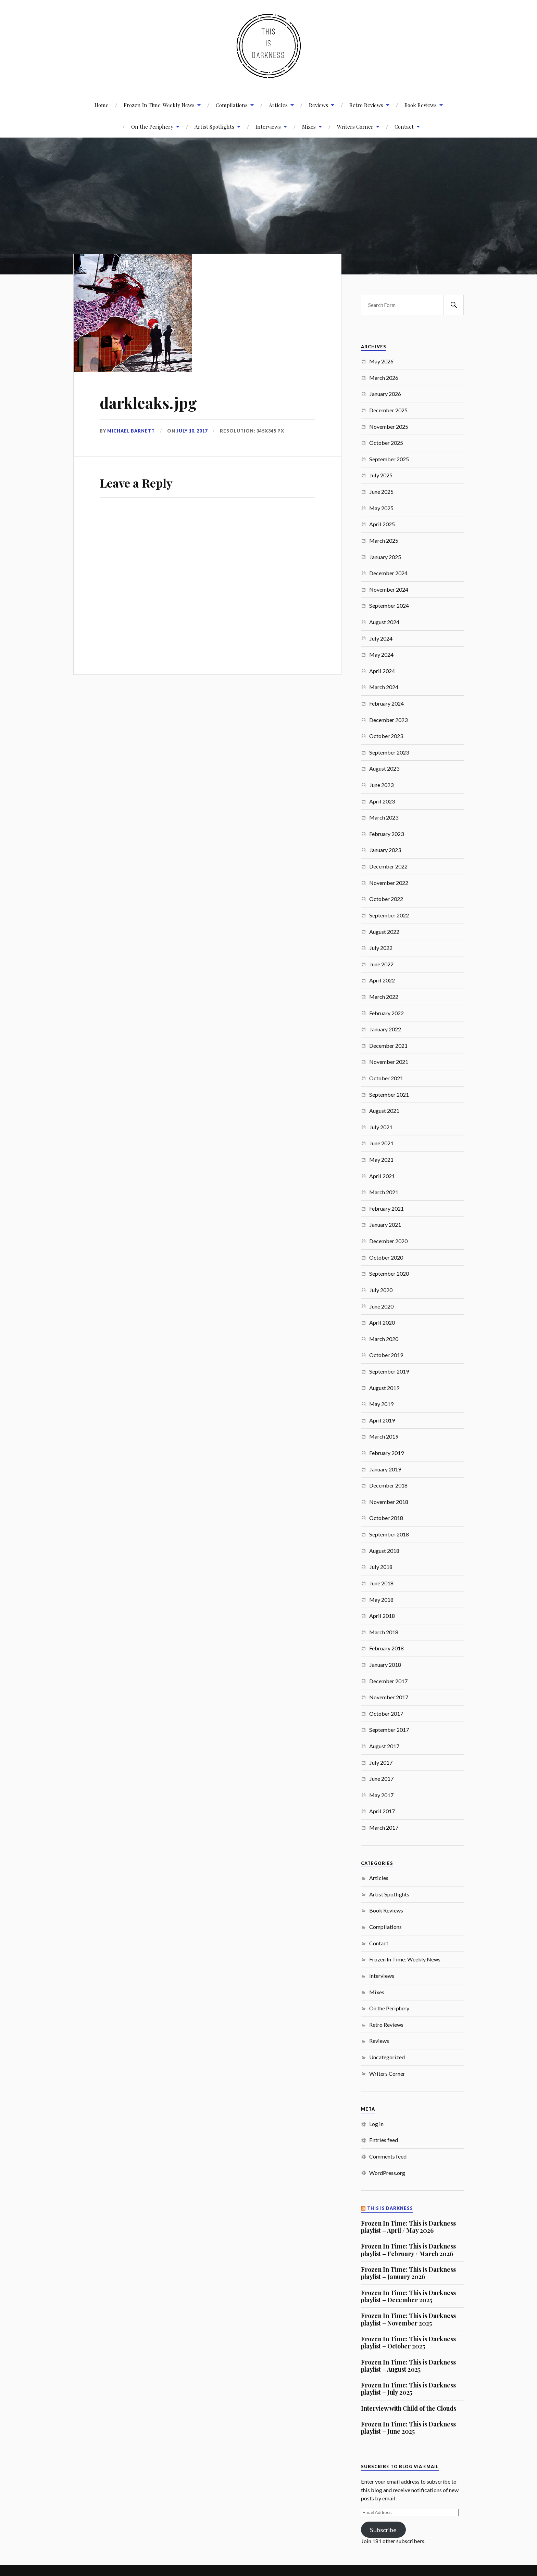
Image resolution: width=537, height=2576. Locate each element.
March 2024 (383, 687)
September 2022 (389, 915)
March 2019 (383, 1436)
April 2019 (382, 1420)
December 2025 (388, 410)
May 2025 (381, 508)
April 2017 (382, 1811)
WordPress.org (387, 2172)
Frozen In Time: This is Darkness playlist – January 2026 (408, 2273)
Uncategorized (387, 2057)
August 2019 (384, 1387)
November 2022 (388, 882)
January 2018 (385, 1664)
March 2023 (383, 817)
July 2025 (380, 475)
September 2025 (389, 459)
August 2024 (384, 622)
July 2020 (380, 1290)
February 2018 (386, 1648)
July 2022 (380, 947)
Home (102, 104)
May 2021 (381, 1159)
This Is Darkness (390, 2208)
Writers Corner (355, 126)
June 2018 (381, 1583)
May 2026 (381, 361)
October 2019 (386, 1355)
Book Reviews (420, 104)
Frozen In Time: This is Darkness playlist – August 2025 (408, 2365)
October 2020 (386, 1257)
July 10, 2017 (192, 431)
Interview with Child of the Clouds (408, 2408)
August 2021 (384, 1110)
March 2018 (383, 1632)
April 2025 (382, 524)
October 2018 (386, 1518)
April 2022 (382, 980)
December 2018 (388, 1485)
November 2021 (388, 1061)
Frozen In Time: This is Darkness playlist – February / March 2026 (408, 2249)
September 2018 (389, 1534)
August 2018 (384, 1550)
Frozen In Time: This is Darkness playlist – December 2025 (408, 2296)
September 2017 (389, 1729)
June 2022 (381, 964)
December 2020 (388, 1241)
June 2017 (381, 1778)
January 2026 (385, 393)
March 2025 (383, 540)
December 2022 (388, 866)
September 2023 (389, 752)
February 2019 (386, 1453)
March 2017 (383, 1827)
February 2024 (386, 703)
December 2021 (388, 1045)
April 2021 (382, 1176)
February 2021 (386, 1208)
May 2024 (381, 654)
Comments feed (388, 2156)
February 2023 (386, 833)
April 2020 (382, 1322)
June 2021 (381, 1143)
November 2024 (388, 589)
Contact (404, 126)
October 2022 (386, 899)
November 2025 (388, 426)
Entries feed (383, 2140)
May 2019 (381, 1404)
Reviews (318, 104)
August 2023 (384, 768)
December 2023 (388, 720)
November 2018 (388, 1501)
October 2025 (386, 442)
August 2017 (384, 1746)
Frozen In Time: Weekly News (159, 104)
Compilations (232, 104)
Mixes (309, 126)
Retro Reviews (366, 104)
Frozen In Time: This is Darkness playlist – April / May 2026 (408, 2226)
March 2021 (383, 1192)
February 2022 (386, 1013)
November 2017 (388, 1697)
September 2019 (389, 1371)
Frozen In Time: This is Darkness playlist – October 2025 (408, 2342)
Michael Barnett (131, 431)
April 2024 (382, 671)
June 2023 (381, 785)
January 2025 (385, 557)
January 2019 (385, 1469)
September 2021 (389, 1094)
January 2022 (385, 1029)
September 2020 (389, 1273)
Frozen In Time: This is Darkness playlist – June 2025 (408, 2427)
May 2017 (381, 1795)
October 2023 (386, 736)
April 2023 (382, 801)
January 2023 (385, 850)
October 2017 (386, 1713)
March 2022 (383, 996)
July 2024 (380, 638)
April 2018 (382, 1615)
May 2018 (381, 1599)
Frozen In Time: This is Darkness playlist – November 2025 (408, 2319)
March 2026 (383, 377)
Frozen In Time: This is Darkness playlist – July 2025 (408, 2388)
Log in (376, 2124)
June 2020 (381, 1306)
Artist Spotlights (214, 126)
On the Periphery (389, 2008)
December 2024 (388, 573)
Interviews (268, 126)
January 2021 (385, 1224)
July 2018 (380, 1566)
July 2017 (380, 1762)
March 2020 (383, 1339)
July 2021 (380, 1127)
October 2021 (386, 1078)
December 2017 (388, 1681)
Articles (278, 104)
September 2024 (389, 605)
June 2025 (381, 491)
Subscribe (383, 2530)
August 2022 (384, 931)
